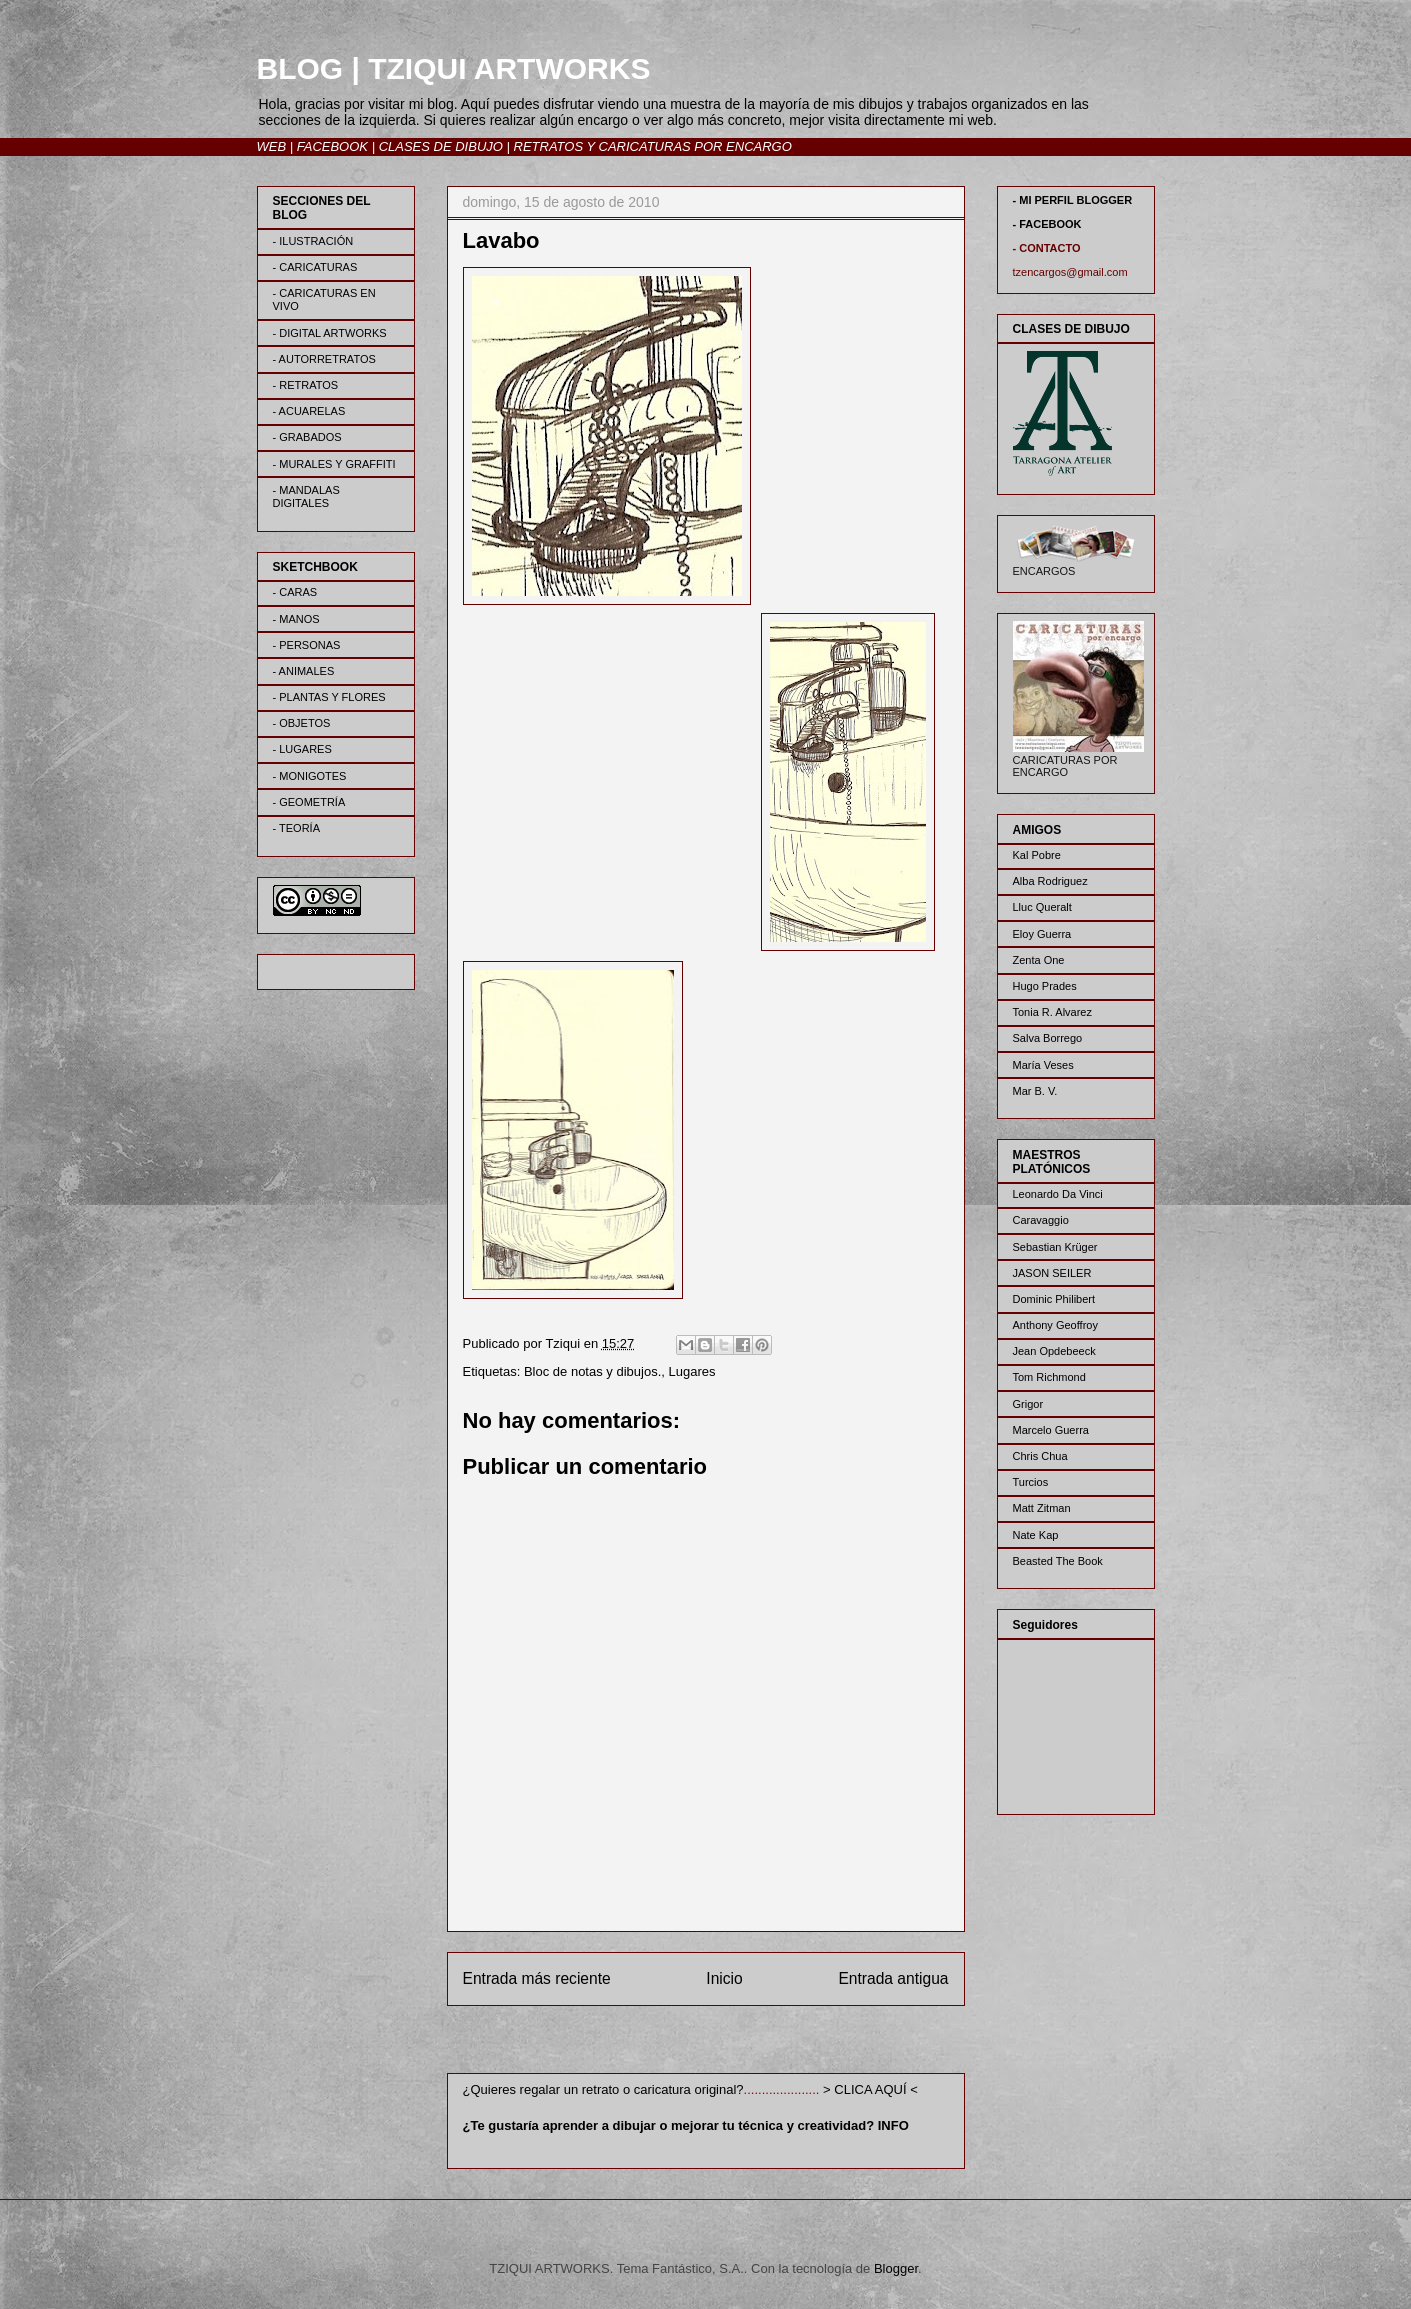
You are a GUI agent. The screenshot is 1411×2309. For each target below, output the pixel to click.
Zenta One (1039, 960)
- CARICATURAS (315, 267)
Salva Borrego (1048, 1038)
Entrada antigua (893, 1978)
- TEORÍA (296, 828)
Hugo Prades (1045, 986)
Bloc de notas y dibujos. (592, 1371)
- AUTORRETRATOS (324, 359)
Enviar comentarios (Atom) (747, 2042)
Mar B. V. (1035, 1091)
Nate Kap (1036, 1535)
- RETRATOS (306, 385)
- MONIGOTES (310, 776)
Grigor (1028, 1404)
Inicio (724, 1978)
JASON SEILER (1052, 1273)
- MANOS (296, 619)
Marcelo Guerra (1051, 1430)
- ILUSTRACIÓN (313, 241)
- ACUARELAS (309, 411)
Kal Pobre (1037, 855)
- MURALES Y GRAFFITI (334, 464)
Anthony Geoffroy (1055, 1325)
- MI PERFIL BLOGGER (1073, 200)
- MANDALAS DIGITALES (306, 496)
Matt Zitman (1042, 1508)
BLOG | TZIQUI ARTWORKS (454, 68)
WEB (272, 146)
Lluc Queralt (1042, 907)
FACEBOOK (332, 146)
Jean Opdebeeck (1054, 1351)
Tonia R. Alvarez (1052, 1012)
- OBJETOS (302, 723)
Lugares (691, 1371)
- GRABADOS (307, 437)
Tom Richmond (1049, 1377)
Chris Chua (1040, 1456)
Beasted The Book (1058, 1561)
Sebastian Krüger (1055, 1247)
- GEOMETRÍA (309, 802)
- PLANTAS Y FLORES (329, 697)
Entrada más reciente (537, 1978)
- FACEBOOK (1047, 224)
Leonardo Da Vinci (1058, 1194)
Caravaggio (1041, 1220)
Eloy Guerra (1042, 934)
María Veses (1043, 1065)
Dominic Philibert (1054, 1299)
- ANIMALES (304, 671)
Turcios (1031, 1482)
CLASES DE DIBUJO (441, 146)
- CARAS (295, 592)
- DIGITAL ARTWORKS (330, 333)
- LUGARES (302, 749)
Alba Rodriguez (1050, 881)
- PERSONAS (307, 645)
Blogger (896, 2268)
